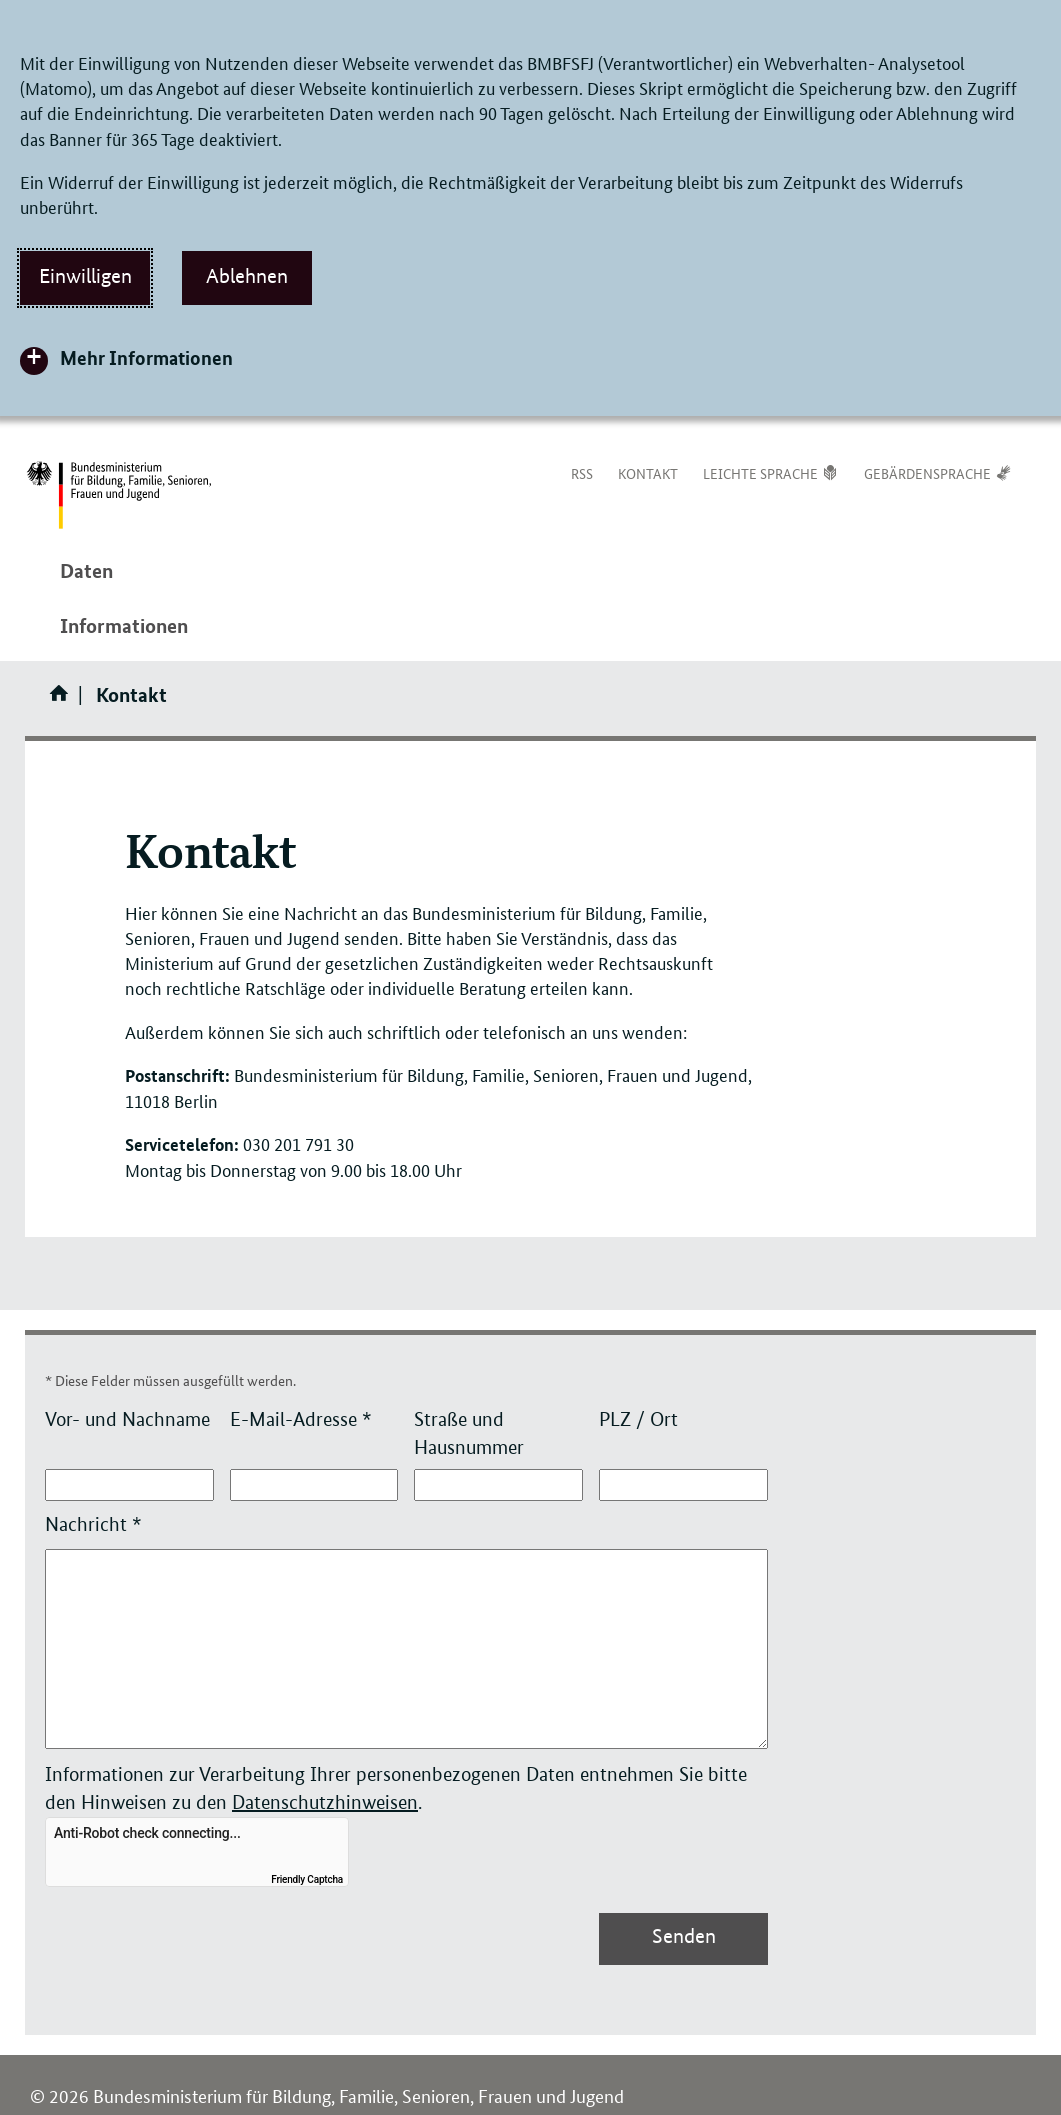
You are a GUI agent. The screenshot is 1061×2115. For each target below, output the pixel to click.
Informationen (124, 625)
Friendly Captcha (307, 1879)
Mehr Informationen (146, 357)
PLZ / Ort (638, 1419)
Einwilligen (85, 276)
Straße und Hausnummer (469, 1433)
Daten (86, 570)
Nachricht (93, 1524)
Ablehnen (247, 276)
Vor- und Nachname (127, 1419)
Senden (684, 1936)
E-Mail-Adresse (301, 1419)
